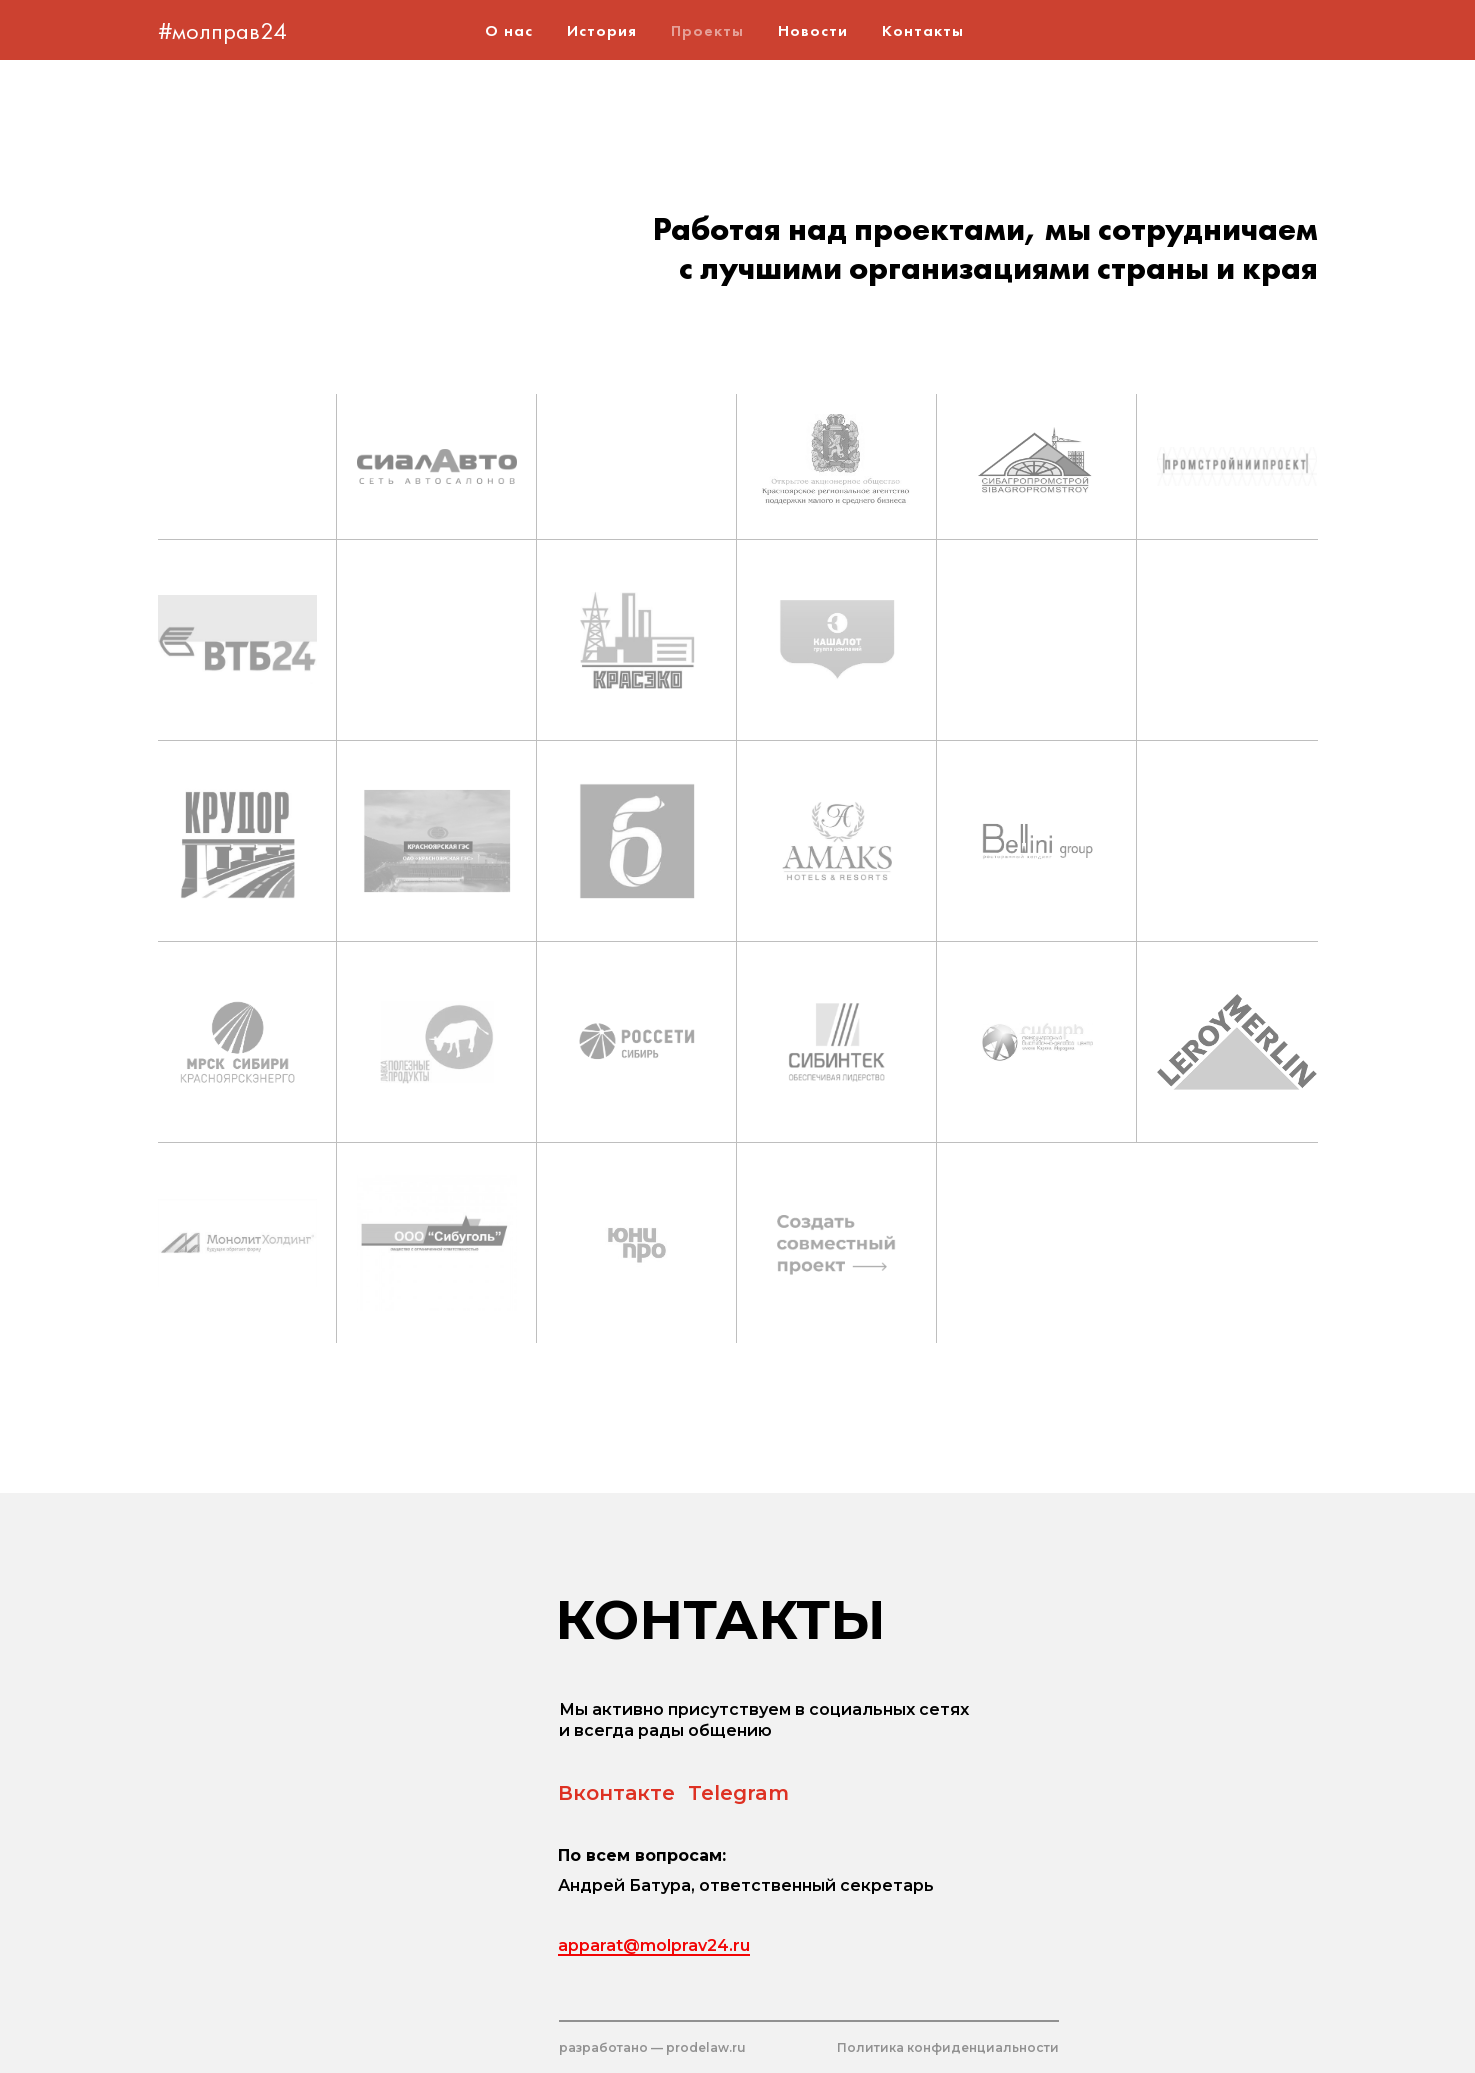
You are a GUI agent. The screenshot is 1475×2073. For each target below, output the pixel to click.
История (602, 30)
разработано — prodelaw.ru (652, 2047)
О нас (509, 30)
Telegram (738, 1793)
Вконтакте (616, 1793)
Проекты (707, 30)
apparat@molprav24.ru (654, 1945)
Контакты (923, 30)
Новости (813, 30)
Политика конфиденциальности (948, 2047)
